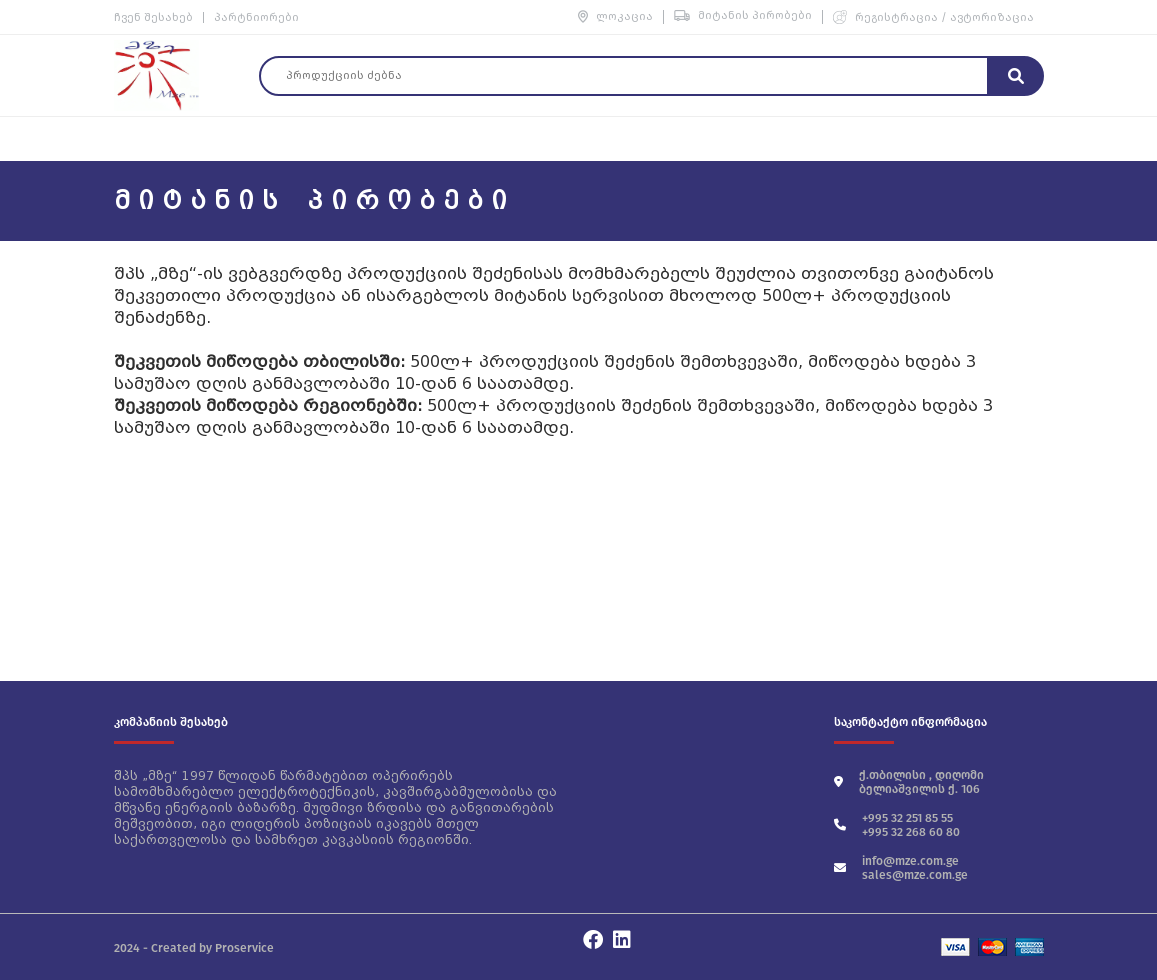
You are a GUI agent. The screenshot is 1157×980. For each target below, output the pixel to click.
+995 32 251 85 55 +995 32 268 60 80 (897, 825)
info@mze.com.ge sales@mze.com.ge (901, 868)
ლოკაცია (615, 16)
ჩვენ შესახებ (153, 17)
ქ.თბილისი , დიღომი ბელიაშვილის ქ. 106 (909, 782)
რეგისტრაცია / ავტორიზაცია (933, 17)
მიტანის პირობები (743, 15)
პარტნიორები (256, 17)
